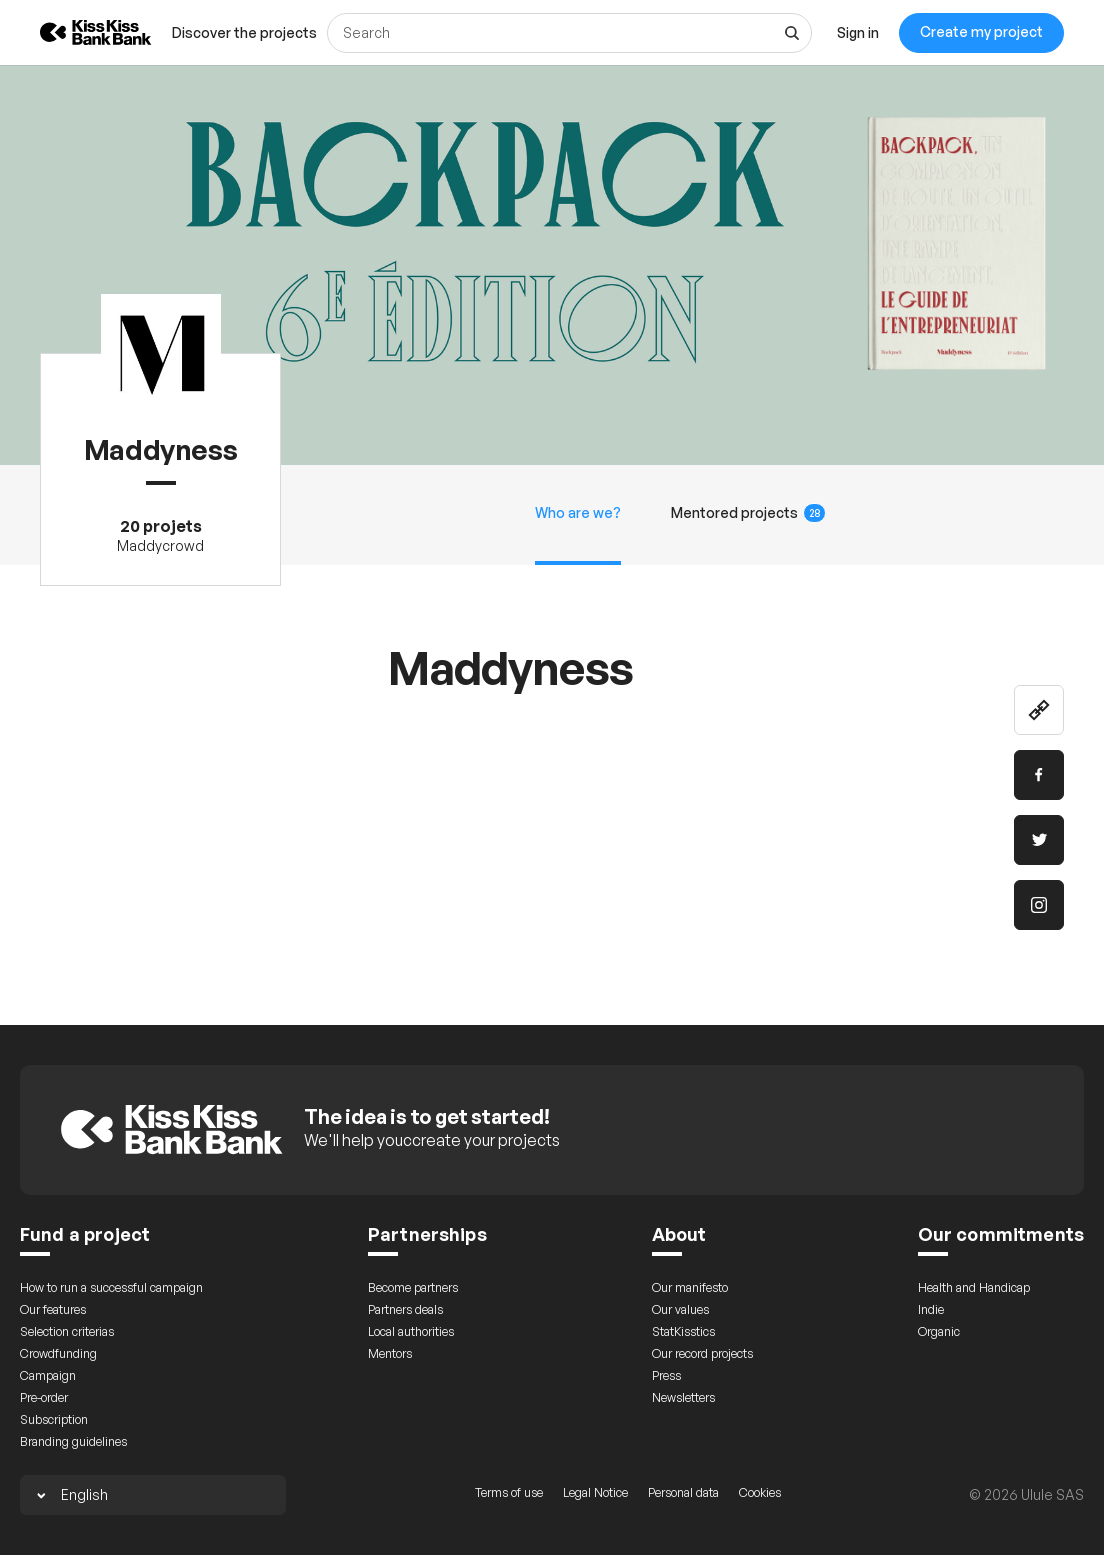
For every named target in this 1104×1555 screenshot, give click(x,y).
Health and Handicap (974, 1287)
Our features (53, 1309)
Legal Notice (595, 1492)
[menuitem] (244, 32)
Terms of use (509, 1492)
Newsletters (683, 1397)
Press (666, 1375)
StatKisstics (683, 1331)
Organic (939, 1331)
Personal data (683, 1492)
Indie (931, 1309)
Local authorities (411, 1331)
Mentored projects (748, 513)
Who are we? (578, 512)
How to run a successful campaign (111, 1287)
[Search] (569, 33)
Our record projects (702, 1353)
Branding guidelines (73, 1441)
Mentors (390, 1353)
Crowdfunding (58, 1353)
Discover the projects (244, 32)
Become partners (413, 1287)
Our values (680, 1309)
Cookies (760, 1492)
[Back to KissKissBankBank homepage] (81, 32)
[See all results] (792, 33)
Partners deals (405, 1309)
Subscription (54, 1419)
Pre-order (44, 1397)
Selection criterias (67, 1331)
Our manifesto (690, 1287)
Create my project (981, 31)
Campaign (48, 1375)
